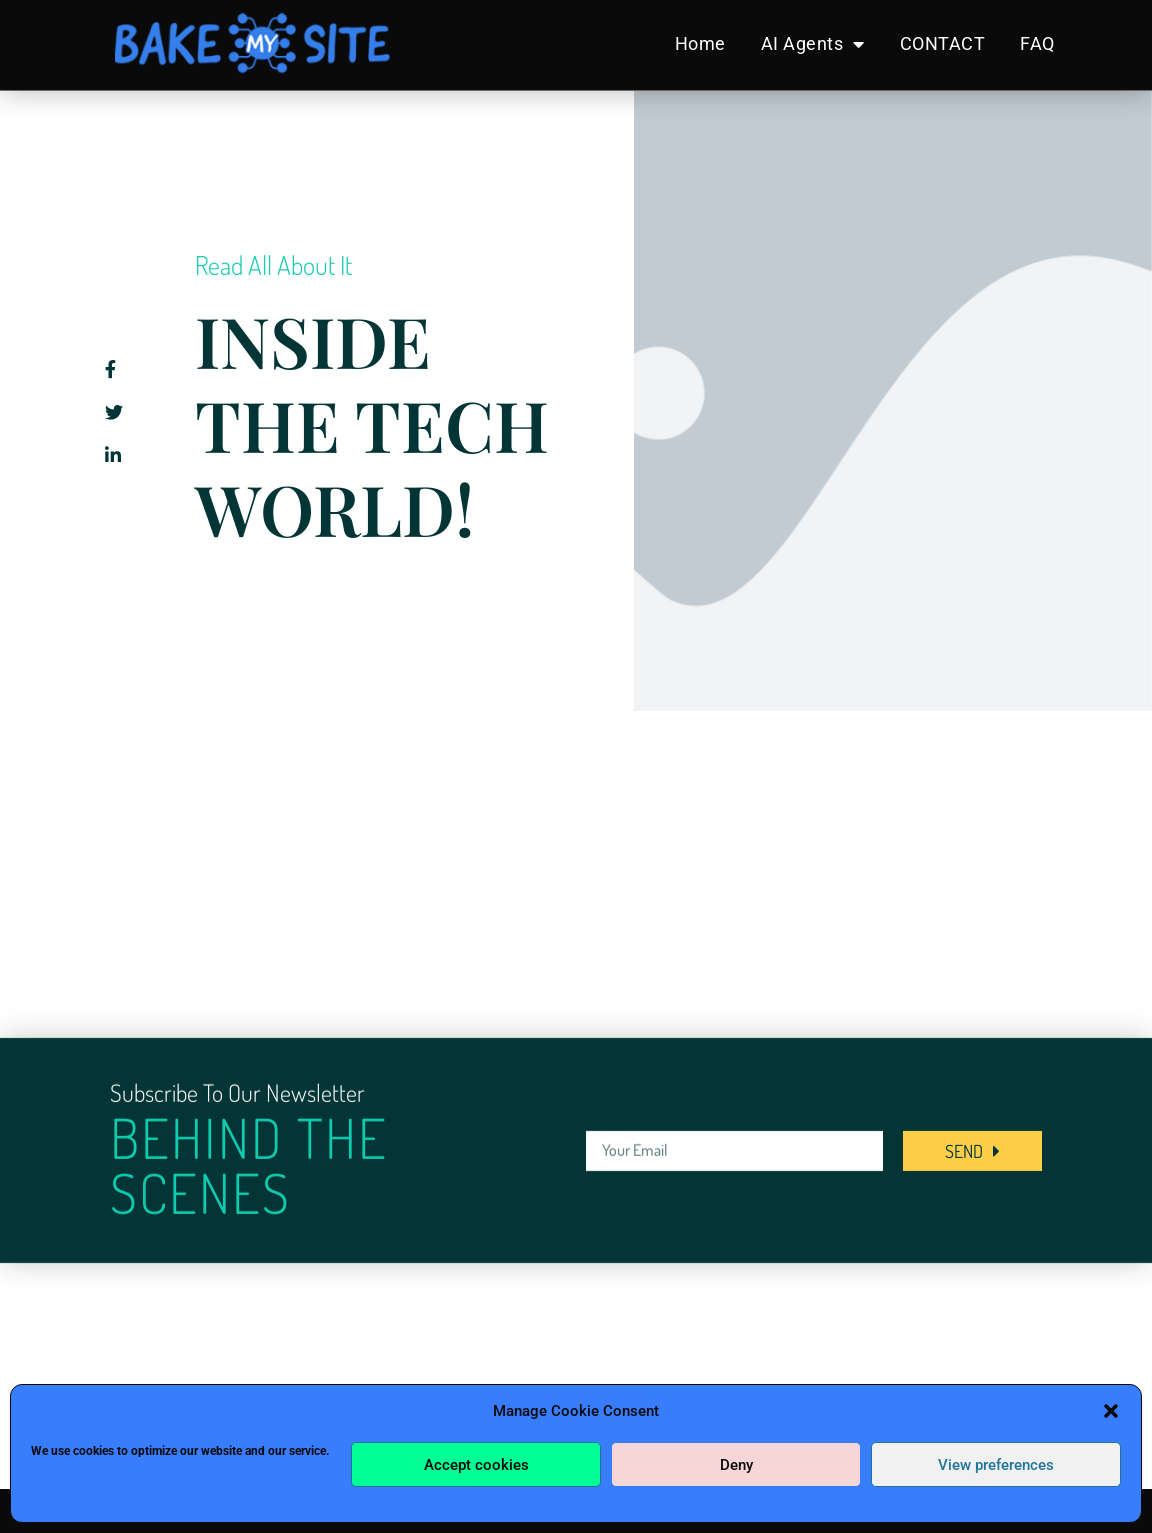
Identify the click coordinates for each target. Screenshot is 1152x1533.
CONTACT (943, 43)
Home (700, 43)
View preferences (996, 1465)
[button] (1111, 1411)
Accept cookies (476, 1465)
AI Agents (813, 44)
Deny (736, 1465)
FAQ (1037, 43)
